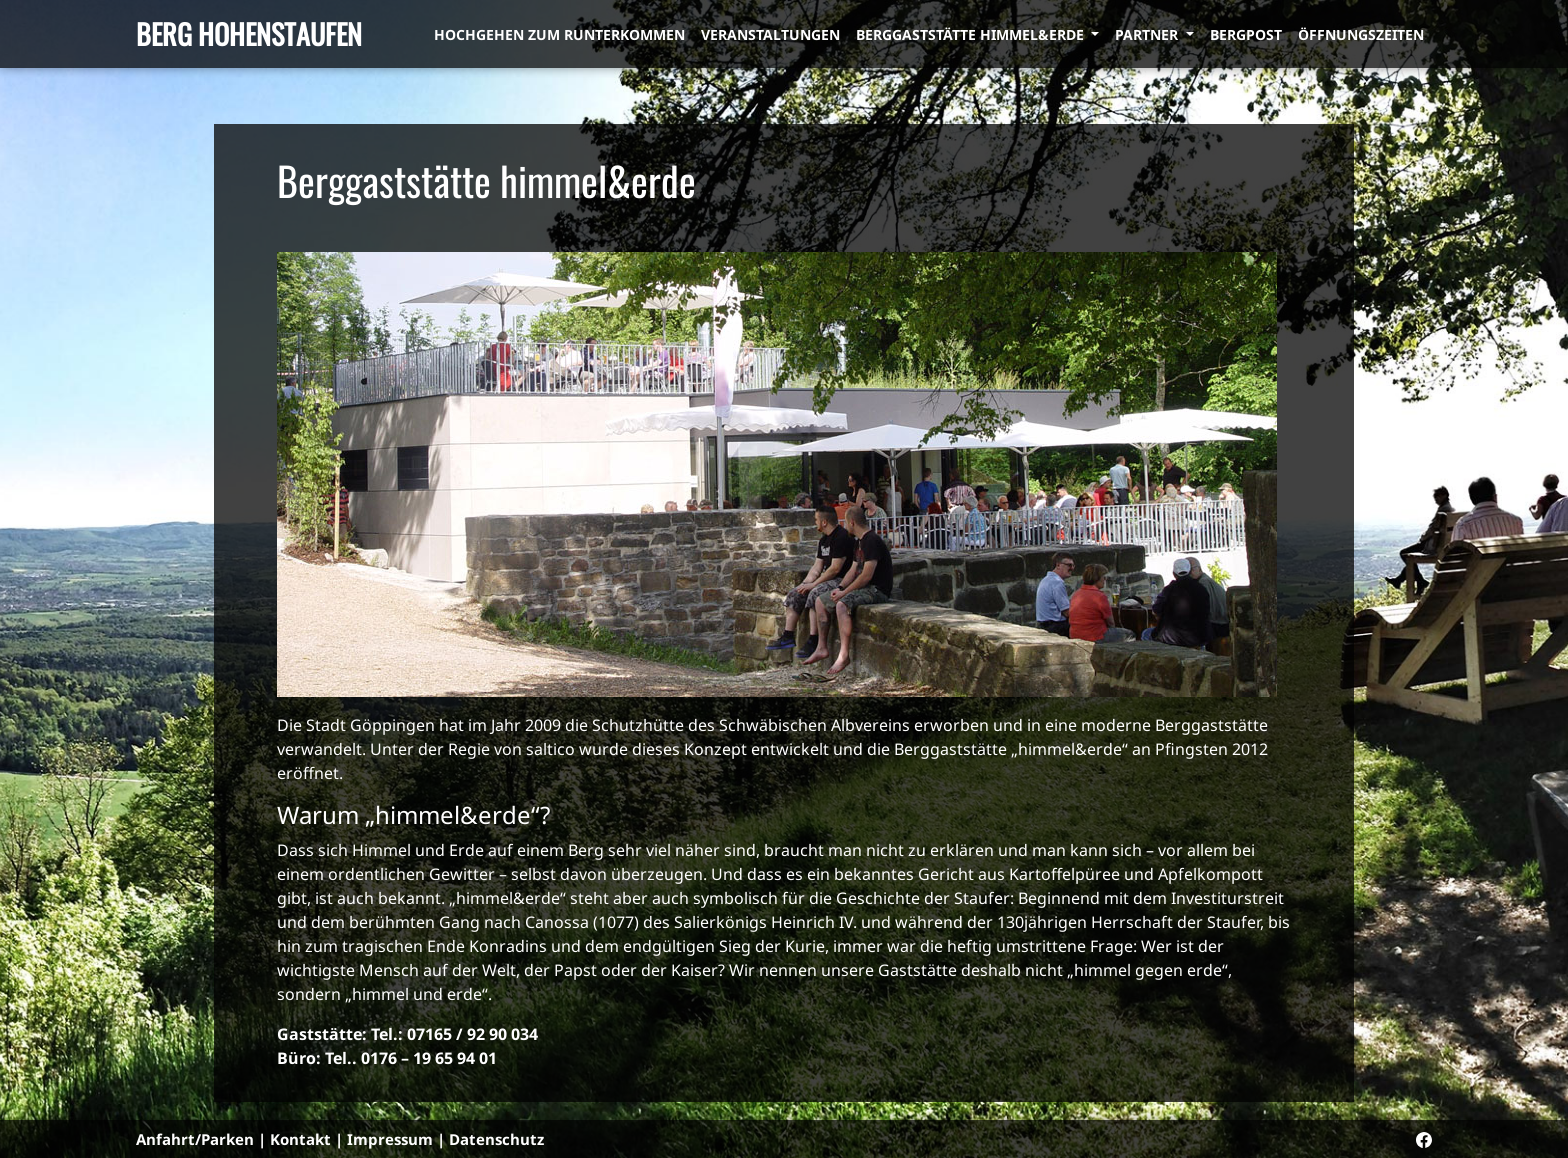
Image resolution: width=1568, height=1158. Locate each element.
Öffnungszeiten (1361, 34)
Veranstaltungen (770, 34)
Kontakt (300, 1139)
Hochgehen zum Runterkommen (559, 34)
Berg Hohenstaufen (249, 33)
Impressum (390, 1139)
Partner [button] (1148, 34)
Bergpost (1246, 34)
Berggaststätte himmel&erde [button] (972, 34)
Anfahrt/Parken (195, 1139)
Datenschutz (496, 1139)
